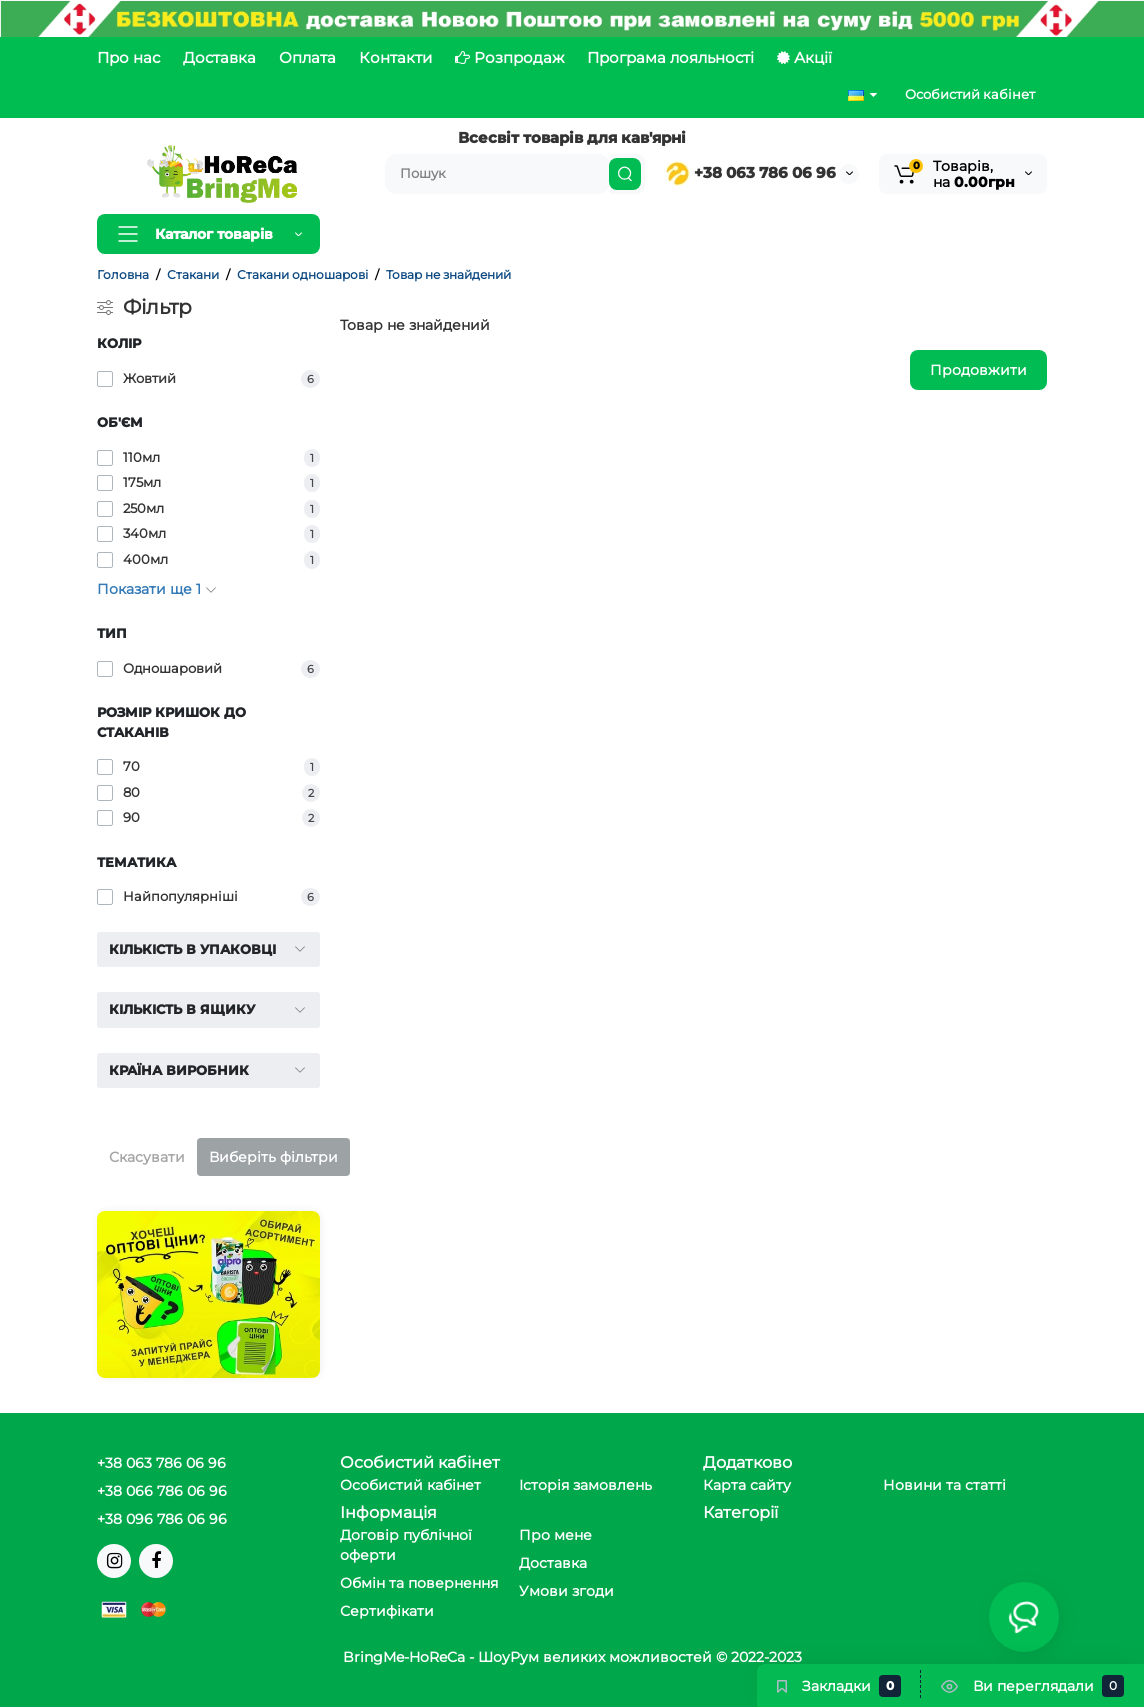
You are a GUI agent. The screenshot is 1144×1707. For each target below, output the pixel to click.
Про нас (128, 57)
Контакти (395, 57)
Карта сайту (747, 1485)
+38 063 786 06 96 (750, 172)
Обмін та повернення (419, 1583)
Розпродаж (509, 57)
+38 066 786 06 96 (162, 1491)
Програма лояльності (670, 57)
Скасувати (147, 1157)
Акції (804, 57)
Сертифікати (387, 1611)
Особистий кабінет (970, 94)
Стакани (193, 274)
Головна (123, 274)
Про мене (555, 1535)
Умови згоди (566, 1591)
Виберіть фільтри (273, 1157)
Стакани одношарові (302, 274)
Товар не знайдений (448, 274)
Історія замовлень (585, 1485)
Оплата (307, 57)
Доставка (219, 57)
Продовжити (978, 370)
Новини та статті (944, 1485)
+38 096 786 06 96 (162, 1519)
